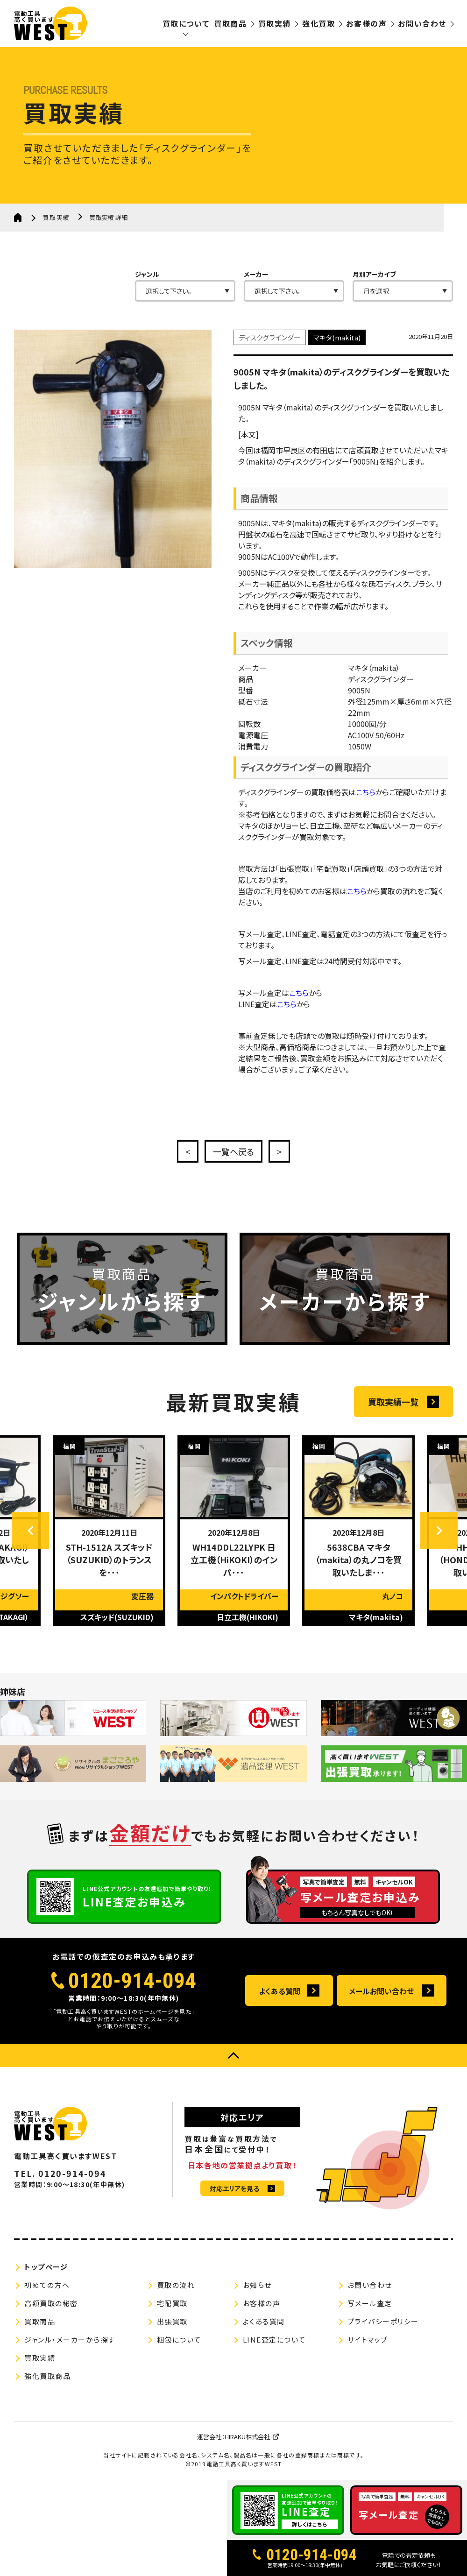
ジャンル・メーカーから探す (69, 2339)
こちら (365, 814)
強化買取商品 (47, 2376)
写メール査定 (369, 2303)
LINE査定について (274, 2339)
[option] (109, 1553)
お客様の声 (366, 23)
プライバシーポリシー (383, 2321)
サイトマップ (367, 2339)
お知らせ (257, 2285)
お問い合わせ (422, 23)
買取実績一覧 (393, 1424)
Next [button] (439, 1553)
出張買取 (172, 2321)
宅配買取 (172, 2303)
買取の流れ (176, 2285)
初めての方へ (47, 2285)
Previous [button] (30, 1553)
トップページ (46, 2267)
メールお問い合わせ (381, 1991)
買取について (186, 23)
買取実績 (274, 23)
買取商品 (230, 23)
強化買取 (318, 23)
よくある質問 (279, 1991)
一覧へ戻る (233, 1151)
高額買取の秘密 (51, 2303)
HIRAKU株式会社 (247, 2437)
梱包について (179, 2339)
